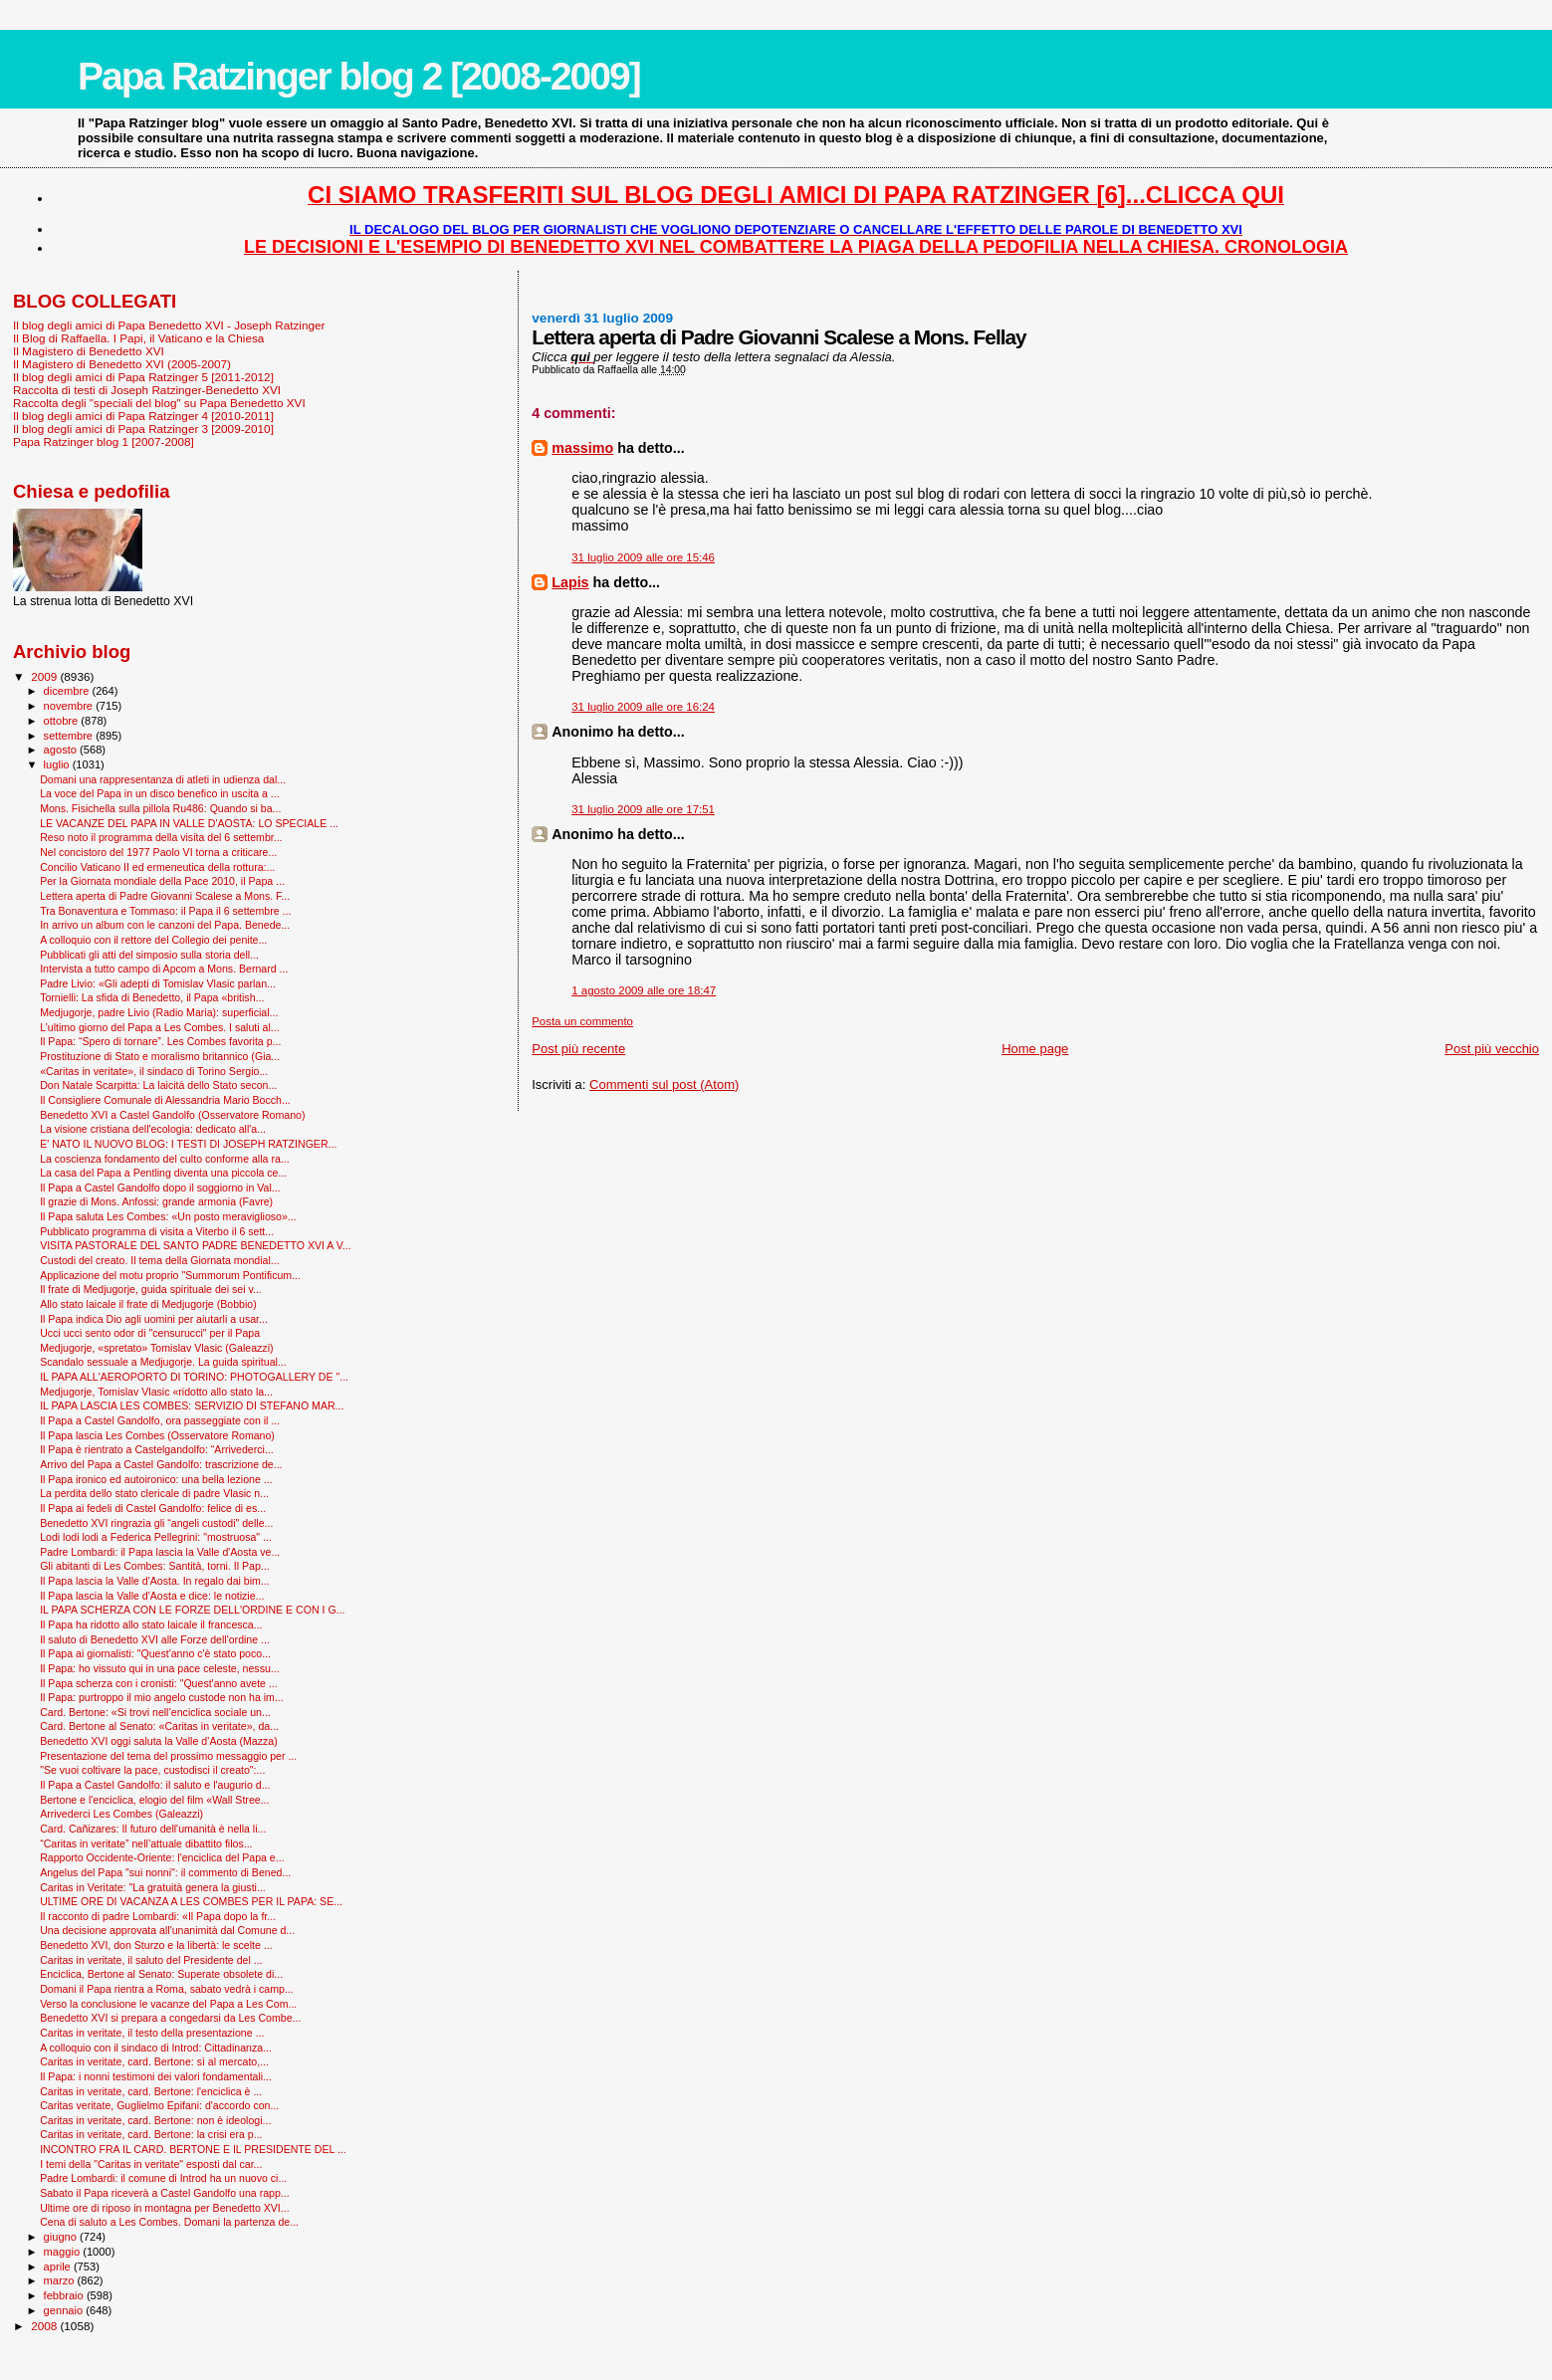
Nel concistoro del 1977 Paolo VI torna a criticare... (158, 852)
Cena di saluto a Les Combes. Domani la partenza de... (169, 2222)
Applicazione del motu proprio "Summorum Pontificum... (170, 1275)
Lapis (570, 582)
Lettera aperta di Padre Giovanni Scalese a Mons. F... (165, 896)
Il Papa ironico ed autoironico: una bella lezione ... (156, 1479)
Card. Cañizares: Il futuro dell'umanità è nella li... (153, 1829)
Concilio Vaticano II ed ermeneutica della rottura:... (157, 867)
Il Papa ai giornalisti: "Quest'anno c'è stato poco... (155, 1653)
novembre (70, 706)
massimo (582, 448)
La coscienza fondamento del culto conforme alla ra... (165, 1159)
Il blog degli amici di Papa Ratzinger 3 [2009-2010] (143, 428)
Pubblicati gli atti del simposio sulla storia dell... (149, 955)
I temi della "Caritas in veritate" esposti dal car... (151, 2164)
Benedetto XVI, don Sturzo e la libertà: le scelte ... (156, 1945)
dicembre (68, 691)
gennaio (65, 2310)
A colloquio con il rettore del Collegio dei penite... (153, 940)
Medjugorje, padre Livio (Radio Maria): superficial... (159, 1012)
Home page (1034, 1048)
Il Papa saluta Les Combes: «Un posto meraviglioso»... (168, 1216)
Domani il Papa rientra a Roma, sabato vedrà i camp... (167, 1989)
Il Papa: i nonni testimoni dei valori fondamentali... (156, 2076)
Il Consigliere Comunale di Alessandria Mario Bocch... (165, 1100)
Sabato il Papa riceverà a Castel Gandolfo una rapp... (165, 2193)
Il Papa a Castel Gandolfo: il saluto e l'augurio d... (155, 1785)
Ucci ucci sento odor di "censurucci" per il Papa (150, 1333)
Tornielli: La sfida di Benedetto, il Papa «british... (152, 997)
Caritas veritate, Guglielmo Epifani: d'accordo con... (159, 2105)
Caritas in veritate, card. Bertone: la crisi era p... (151, 2134)
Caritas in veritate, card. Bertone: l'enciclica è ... (151, 2091)
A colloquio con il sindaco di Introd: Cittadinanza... (156, 2048)
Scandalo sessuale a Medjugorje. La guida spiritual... (163, 1362)
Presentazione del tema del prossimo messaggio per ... (168, 1756)
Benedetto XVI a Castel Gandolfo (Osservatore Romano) (172, 1115)
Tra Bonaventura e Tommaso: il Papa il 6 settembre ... (165, 911)
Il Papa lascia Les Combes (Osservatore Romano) (157, 1435)
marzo (61, 2280)
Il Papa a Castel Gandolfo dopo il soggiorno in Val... (160, 1187)
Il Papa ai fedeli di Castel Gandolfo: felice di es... (153, 1508)
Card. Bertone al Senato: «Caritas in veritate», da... (159, 1726)
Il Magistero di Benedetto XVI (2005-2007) (122, 363)
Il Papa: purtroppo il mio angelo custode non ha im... (162, 1697)
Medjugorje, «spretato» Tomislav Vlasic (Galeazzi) (156, 1348)
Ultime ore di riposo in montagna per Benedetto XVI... (165, 2208)
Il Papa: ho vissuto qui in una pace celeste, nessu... (160, 1668)
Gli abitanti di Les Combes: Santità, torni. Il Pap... (154, 1566)
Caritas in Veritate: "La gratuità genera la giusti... (153, 1887)
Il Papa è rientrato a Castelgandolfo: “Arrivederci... (157, 1449)
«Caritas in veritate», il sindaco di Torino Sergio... (154, 1071)
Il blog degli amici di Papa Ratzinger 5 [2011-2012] (143, 376)
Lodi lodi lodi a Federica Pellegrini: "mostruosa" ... (156, 1537)
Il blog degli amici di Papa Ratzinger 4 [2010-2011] (143, 415)
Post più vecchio (1491, 1048)
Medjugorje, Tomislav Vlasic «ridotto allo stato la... (156, 1392)
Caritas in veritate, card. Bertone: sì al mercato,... (154, 2061)
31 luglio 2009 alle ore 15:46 (643, 557)
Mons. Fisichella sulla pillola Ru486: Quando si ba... (160, 808)
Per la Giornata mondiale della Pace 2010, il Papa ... (162, 881)
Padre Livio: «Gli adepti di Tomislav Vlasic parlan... (158, 983)
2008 (45, 2325)
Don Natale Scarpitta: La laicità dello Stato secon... (158, 1085)
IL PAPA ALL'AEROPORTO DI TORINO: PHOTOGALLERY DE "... (194, 1377)
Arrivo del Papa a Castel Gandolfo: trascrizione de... (161, 1464)
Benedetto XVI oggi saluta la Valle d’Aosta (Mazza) (159, 1741)
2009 (45, 676)
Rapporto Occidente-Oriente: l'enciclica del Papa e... (162, 1857)
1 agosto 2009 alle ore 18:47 (643, 990)
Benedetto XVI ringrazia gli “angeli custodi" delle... (156, 1523)
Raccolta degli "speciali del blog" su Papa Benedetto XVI (159, 402)
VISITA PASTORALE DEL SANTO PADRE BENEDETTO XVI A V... (195, 1245)
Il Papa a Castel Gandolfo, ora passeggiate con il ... (160, 1420)
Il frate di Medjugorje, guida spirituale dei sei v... (151, 1289)
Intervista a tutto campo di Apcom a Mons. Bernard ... (164, 968)
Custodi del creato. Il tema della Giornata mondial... (159, 1260)
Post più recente (578, 1048)
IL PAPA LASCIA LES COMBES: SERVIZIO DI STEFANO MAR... (191, 1405)
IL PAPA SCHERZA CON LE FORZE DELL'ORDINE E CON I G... (192, 1610)
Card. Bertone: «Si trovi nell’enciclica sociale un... (155, 1712)
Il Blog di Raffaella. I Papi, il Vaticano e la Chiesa (138, 337)
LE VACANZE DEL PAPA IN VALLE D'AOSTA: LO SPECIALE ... (189, 823)
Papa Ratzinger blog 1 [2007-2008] (103, 441)
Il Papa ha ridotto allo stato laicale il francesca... (151, 1624)
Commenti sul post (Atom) (664, 1084)
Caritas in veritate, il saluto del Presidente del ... (151, 1960)
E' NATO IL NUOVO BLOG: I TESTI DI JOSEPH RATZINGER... (188, 1144)
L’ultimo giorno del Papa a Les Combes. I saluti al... (160, 1027)
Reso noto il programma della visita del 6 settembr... (161, 837)
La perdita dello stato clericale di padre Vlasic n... (154, 1493)
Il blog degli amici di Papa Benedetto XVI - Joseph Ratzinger (169, 325)
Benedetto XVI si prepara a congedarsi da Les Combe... (170, 2018)
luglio (58, 764)
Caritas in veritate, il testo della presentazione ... (152, 2033)
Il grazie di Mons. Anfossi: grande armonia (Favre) (156, 1201)
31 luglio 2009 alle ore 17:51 (643, 809)
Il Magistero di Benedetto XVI (88, 350)
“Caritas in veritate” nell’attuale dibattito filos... (146, 1843)
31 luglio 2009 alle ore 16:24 (643, 707)
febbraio (65, 2295)
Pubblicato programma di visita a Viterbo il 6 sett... (157, 1231)
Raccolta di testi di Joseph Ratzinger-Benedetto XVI (147, 389)
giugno (62, 2237)
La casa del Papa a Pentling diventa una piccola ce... (163, 1173)
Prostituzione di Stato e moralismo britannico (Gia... (160, 1056)
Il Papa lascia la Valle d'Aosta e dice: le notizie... (152, 1596)
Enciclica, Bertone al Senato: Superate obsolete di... (161, 1974)
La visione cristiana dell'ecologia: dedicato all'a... (153, 1129)
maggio (64, 2252)
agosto (62, 750)
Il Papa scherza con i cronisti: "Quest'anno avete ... (159, 1683)
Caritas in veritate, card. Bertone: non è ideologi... (155, 2120)
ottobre (63, 721)
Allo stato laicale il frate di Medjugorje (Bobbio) (148, 1304)
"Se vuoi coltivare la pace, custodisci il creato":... (152, 1770)
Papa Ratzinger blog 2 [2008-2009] (359, 76)
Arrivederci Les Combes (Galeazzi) (121, 1814)
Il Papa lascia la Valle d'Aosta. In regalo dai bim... (155, 1581)
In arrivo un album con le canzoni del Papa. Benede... (165, 925)
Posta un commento (582, 1021)
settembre (70, 736)
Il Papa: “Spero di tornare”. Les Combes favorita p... (160, 1041)
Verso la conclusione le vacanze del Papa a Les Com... (168, 2004)
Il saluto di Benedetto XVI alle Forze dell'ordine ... (155, 1639)
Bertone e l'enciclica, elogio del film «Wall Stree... (154, 1800)
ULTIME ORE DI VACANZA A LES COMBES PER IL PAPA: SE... (191, 1901)
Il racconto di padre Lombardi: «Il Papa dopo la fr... (158, 1916)
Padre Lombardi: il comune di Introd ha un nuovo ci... (163, 2178)
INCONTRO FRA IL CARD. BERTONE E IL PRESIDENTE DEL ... (193, 2149)
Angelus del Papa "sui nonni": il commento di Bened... (165, 1872)
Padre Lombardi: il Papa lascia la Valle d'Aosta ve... (160, 1552)
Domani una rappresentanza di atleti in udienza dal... (163, 779)
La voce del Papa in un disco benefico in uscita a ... (160, 793)
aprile (59, 2266)
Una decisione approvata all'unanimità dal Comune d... (167, 1930)
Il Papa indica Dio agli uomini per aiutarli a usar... (154, 1319)
